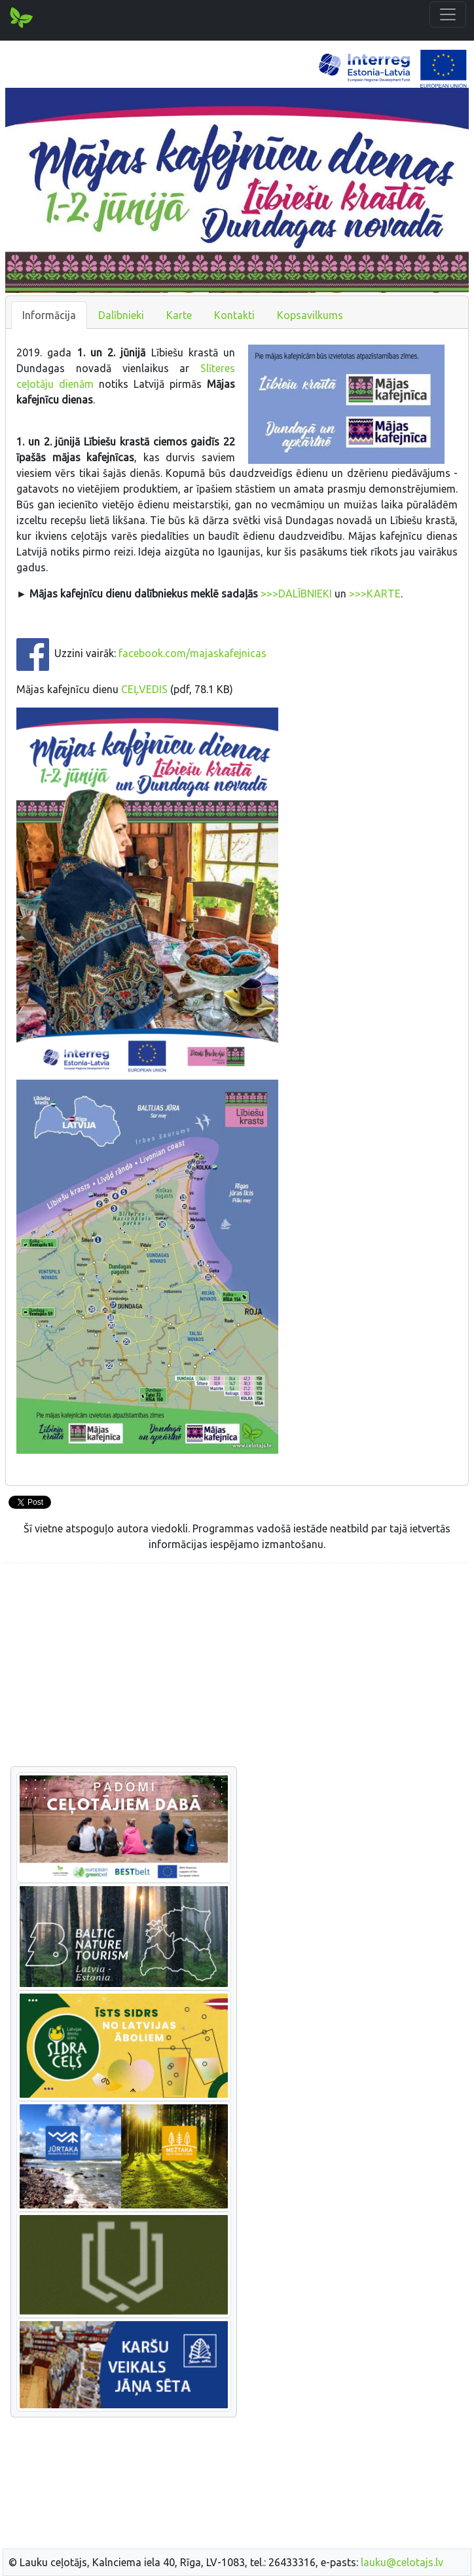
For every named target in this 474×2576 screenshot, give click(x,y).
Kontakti (234, 315)
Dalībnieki (121, 315)
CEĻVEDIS (144, 689)
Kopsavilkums (310, 315)
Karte (179, 315)
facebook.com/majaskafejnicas (192, 654)
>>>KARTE (375, 593)
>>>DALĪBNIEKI (296, 593)
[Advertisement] (237, 1665)
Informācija (49, 315)
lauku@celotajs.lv (402, 2562)
